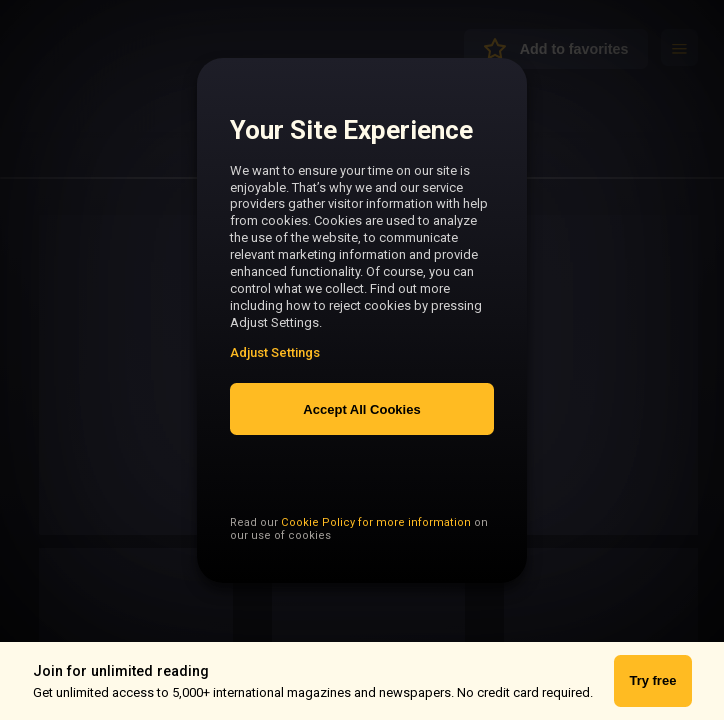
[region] (361, 331)
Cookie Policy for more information (376, 561)
